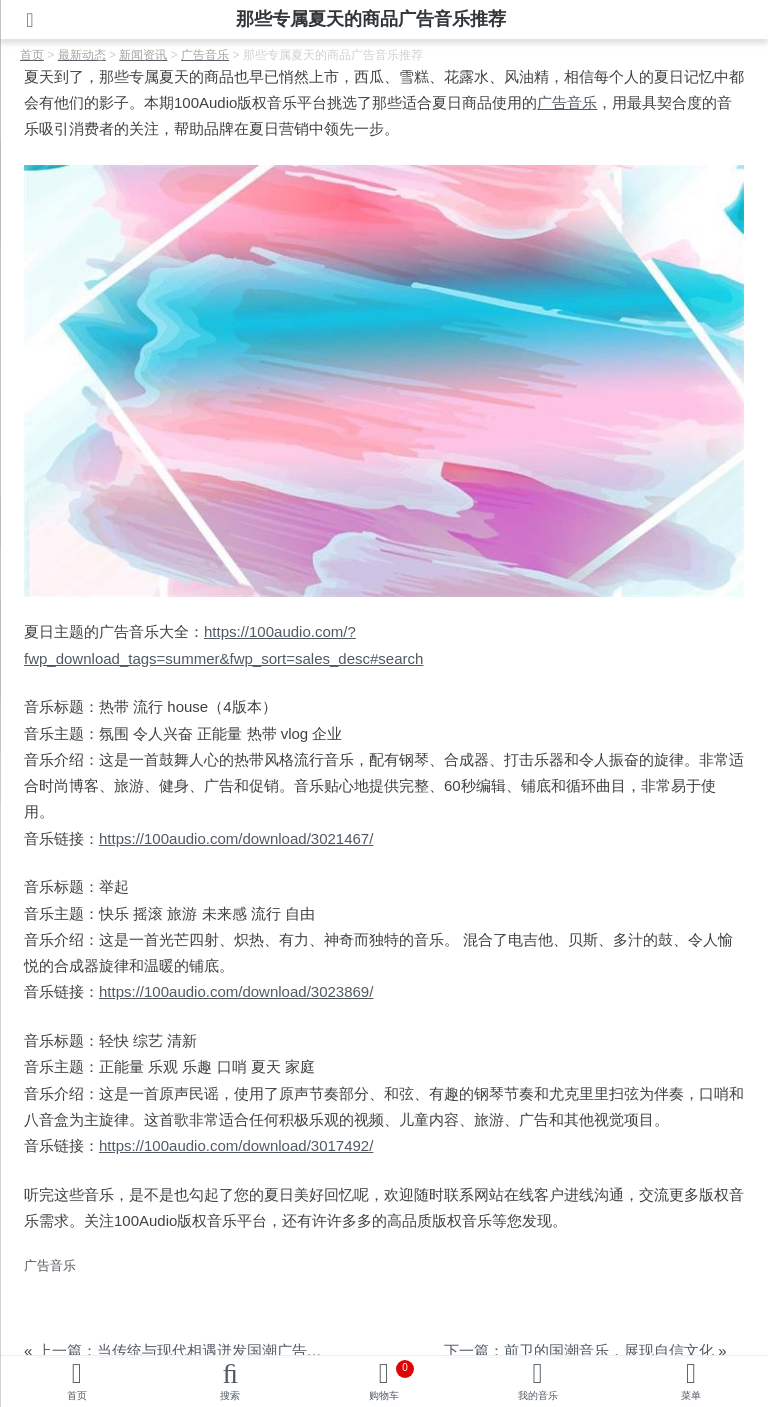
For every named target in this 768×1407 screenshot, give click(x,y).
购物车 (391, 1380)
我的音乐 (538, 1395)
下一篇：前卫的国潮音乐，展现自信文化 (579, 1350)
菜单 (691, 1395)
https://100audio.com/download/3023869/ (236, 991)
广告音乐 (567, 102)
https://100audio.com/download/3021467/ (236, 838)
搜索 (230, 1395)
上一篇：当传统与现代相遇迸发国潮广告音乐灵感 (202, 1350)
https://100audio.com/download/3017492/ (236, 1145)
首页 (77, 1395)
